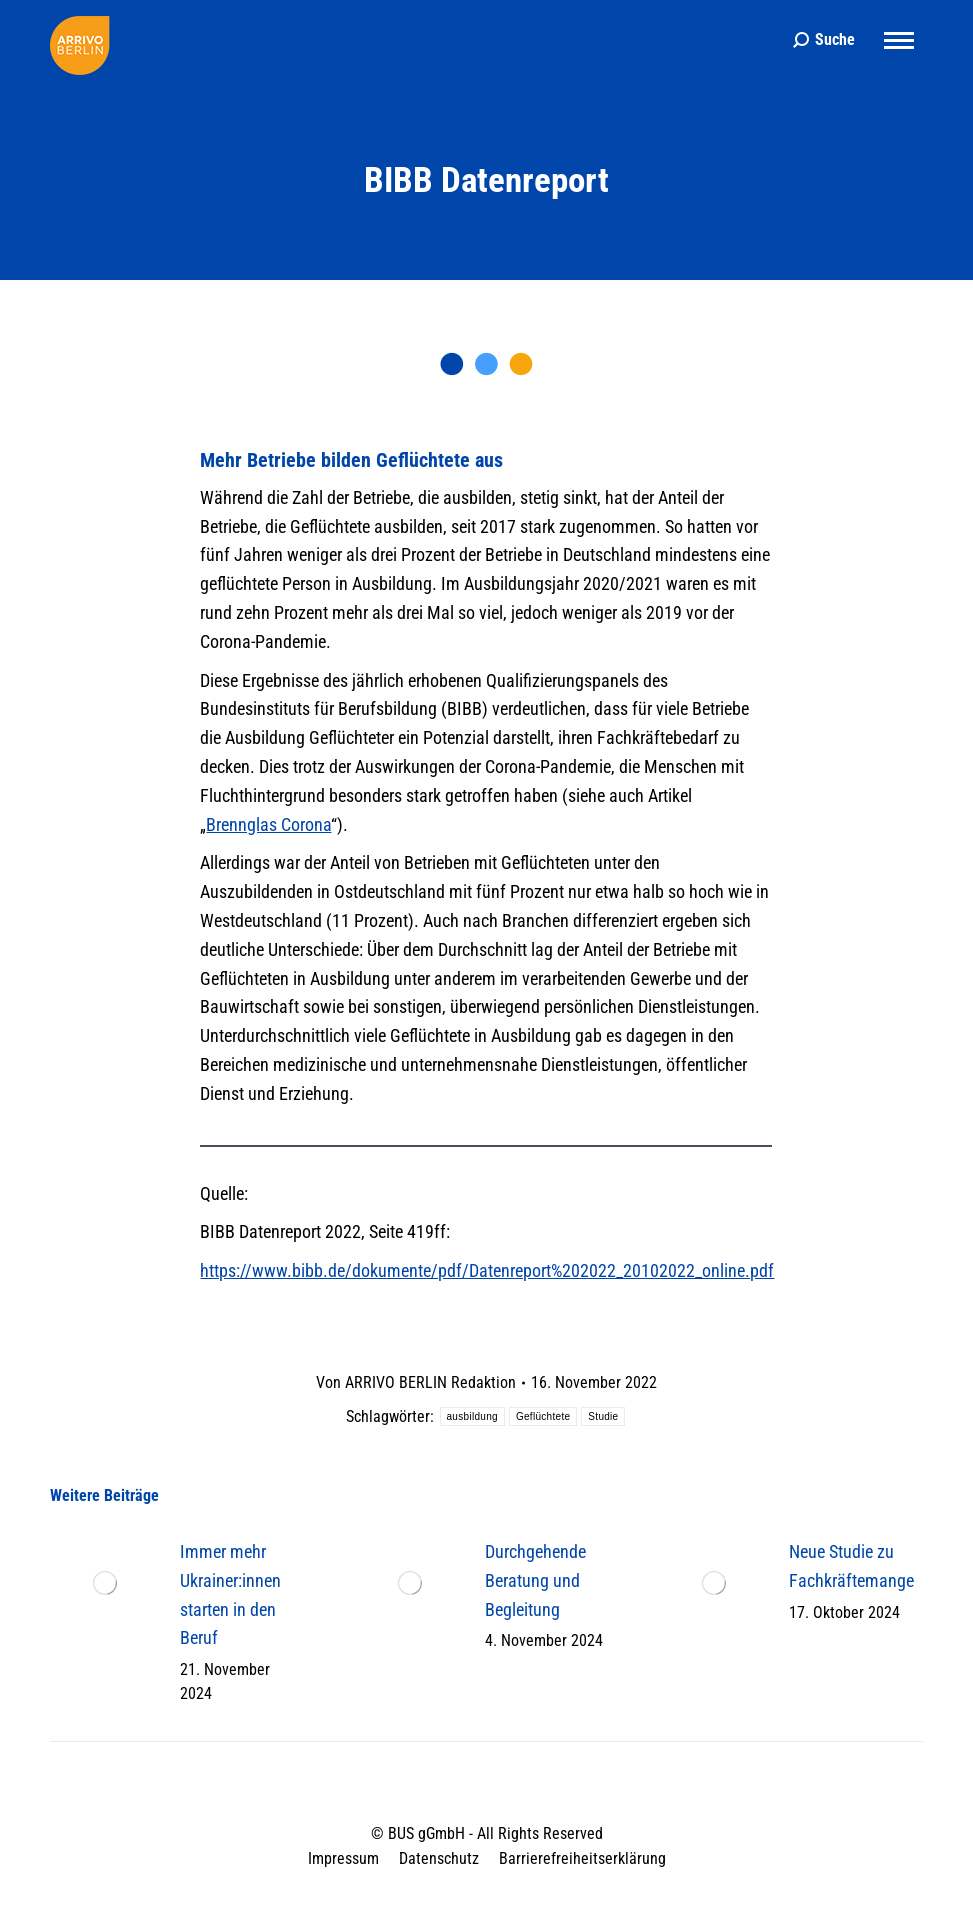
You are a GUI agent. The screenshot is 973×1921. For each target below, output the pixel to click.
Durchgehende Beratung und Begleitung (535, 1580)
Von (416, 1382)
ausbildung (472, 1416)
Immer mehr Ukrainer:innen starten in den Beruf (230, 1594)
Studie (603, 1416)
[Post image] (105, 1583)
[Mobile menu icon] (899, 40)
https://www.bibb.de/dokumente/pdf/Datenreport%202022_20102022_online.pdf (487, 1270)
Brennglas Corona (268, 824)
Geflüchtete (543, 1416)
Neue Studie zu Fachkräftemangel (853, 1566)
